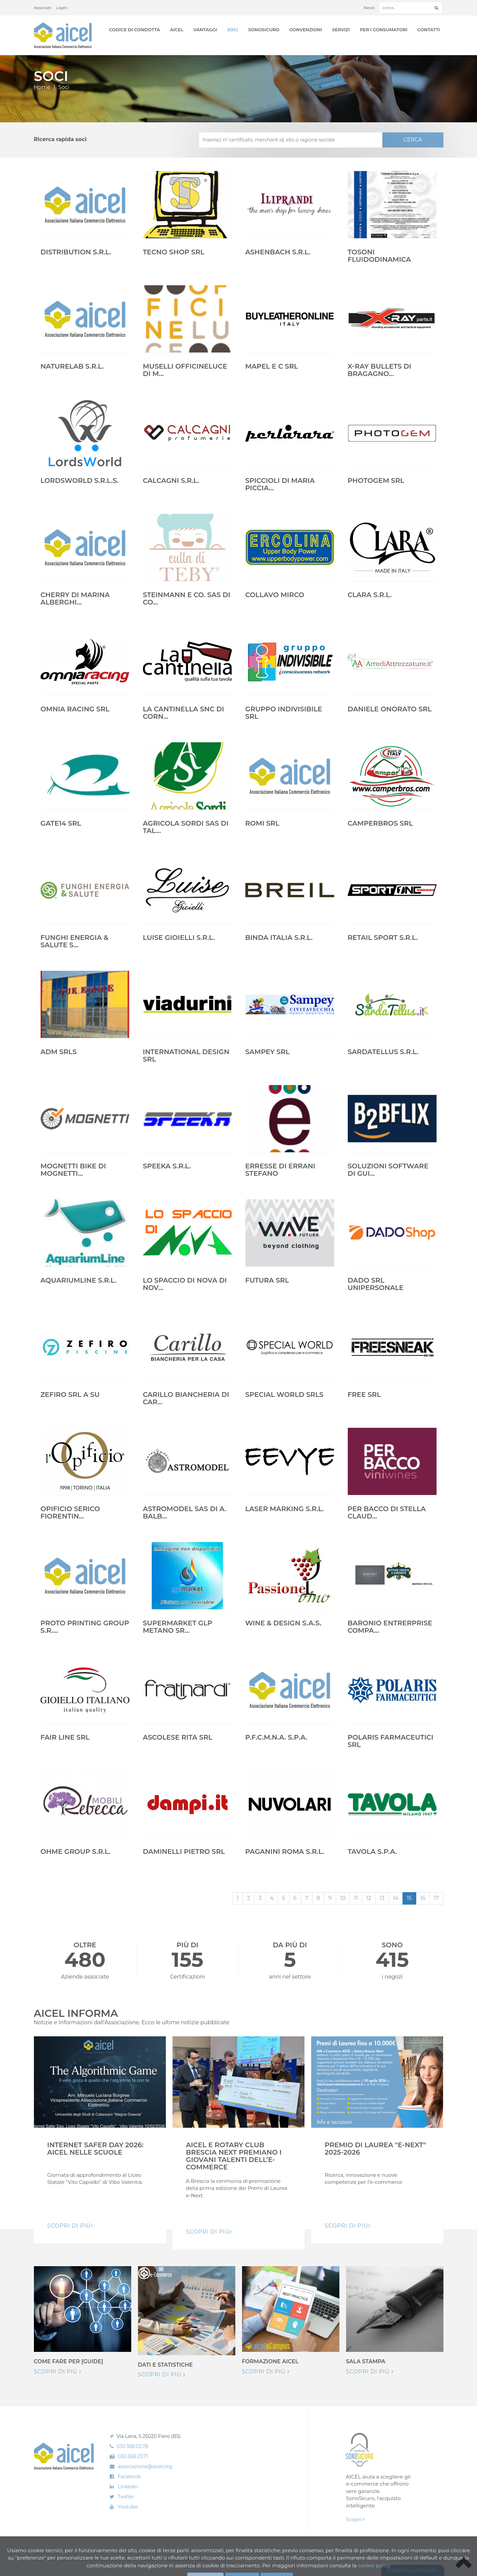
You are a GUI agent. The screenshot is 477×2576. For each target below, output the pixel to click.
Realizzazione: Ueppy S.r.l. (419, 2560)
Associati (43, 7)
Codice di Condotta (134, 29)
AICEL (176, 29)
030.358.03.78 (132, 2446)
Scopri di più (58, 2371)
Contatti (429, 29)
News (369, 7)
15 (409, 1898)
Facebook (129, 2477)
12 (368, 1898)
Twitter (126, 2497)
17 (436, 1898)
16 (423, 1898)
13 (382, 1898)
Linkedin (128, 2487)
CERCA (412, 139)
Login (61, 7)
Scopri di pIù (70, 2225)
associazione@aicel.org (145, 2466)
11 (356, 1898)
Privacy (200, 2560)
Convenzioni (305, 29)
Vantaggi (205, 29)
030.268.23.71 (133, 2456)
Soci (232, 29)
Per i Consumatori (384, 29)
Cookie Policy (179, 2560)
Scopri (355, 2519)
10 (342, 1898)
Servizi (341, 29)
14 (395, 1898)
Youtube (128, 2507)
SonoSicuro (263, 29)
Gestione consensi (412, 2570)
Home (42, 87)
